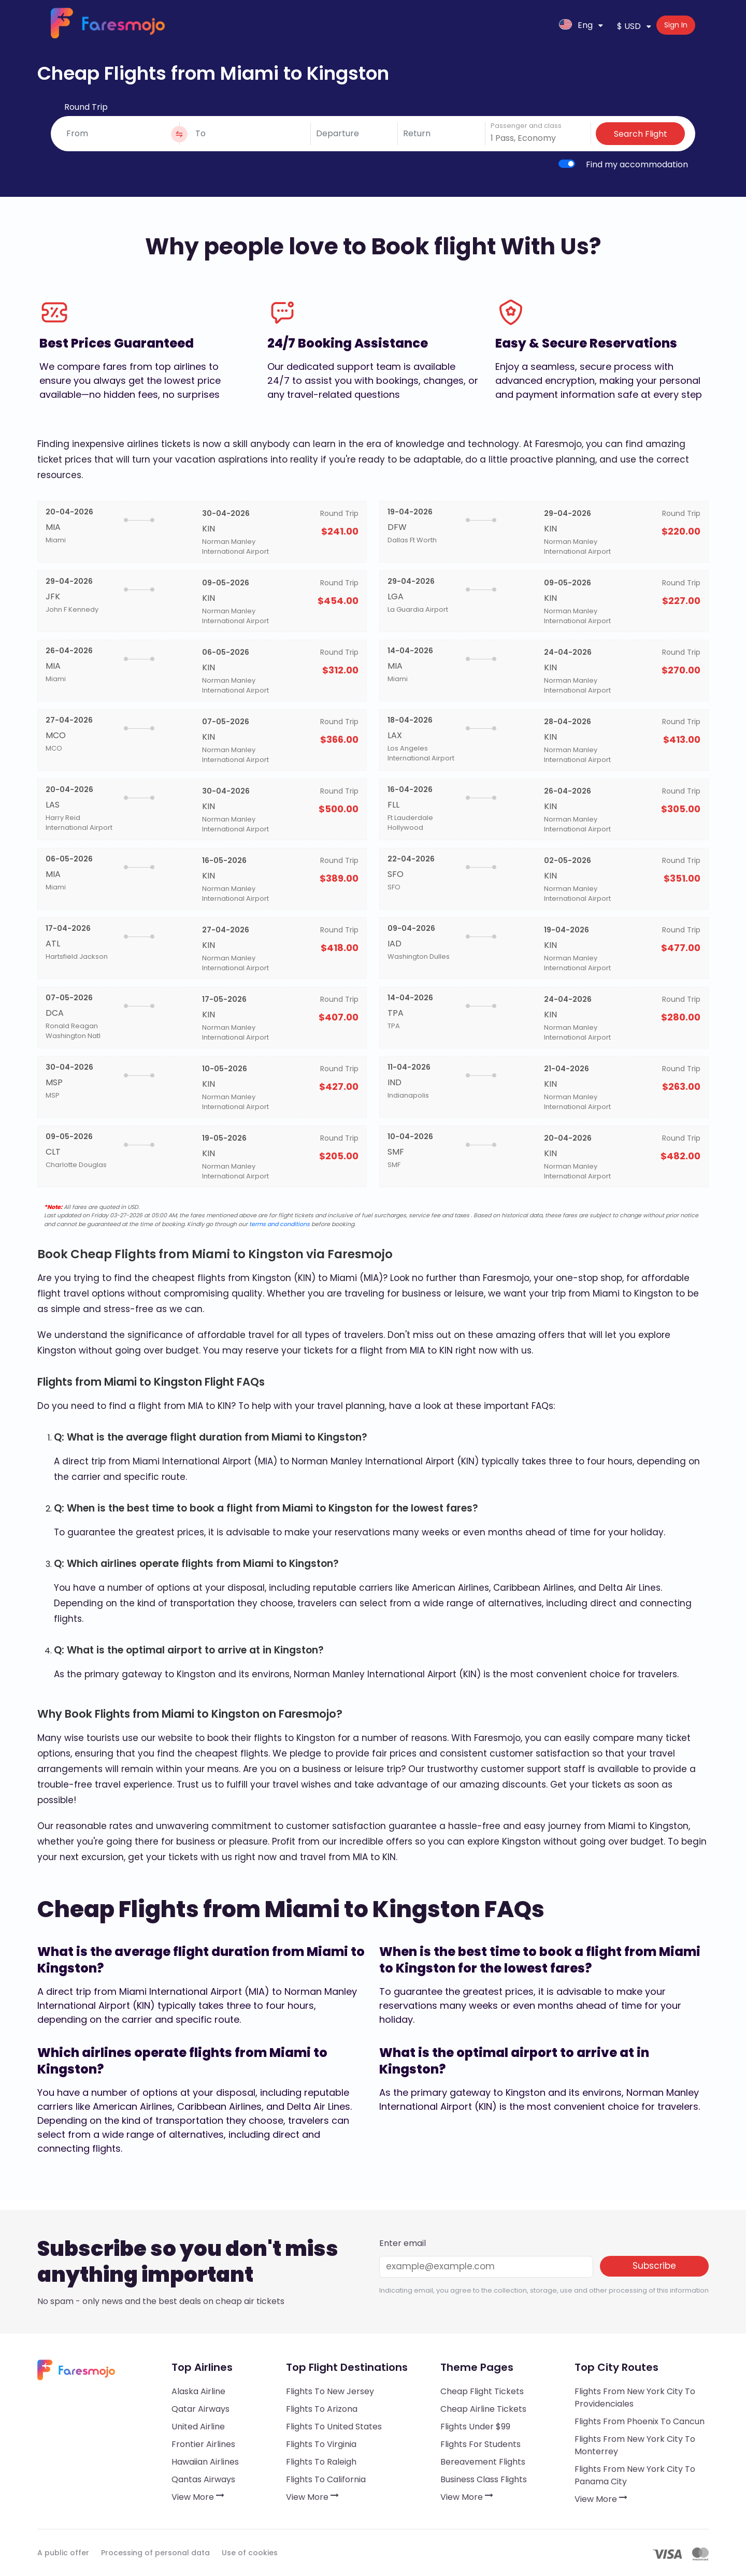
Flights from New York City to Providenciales (635, 2397)
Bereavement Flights (482, 2462)
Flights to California (326, 2479)
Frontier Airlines (203, 2444)
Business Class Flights (483, 2479)
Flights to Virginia (321, 2444)
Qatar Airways (200, 2409)
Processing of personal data (155, 2553)
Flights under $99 (475, 2427)
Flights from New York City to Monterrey (635, 2445)
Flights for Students (480, 2444)
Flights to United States (334, 2427)
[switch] (566, 164)
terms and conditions (279, 1224)
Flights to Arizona (321, 2409)
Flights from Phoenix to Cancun (640, 2421)
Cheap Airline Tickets (483, 2409)
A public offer (63, 2553)
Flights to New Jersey (330, 2391)
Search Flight (640, 134)
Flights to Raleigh (321, 2462)
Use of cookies (250, 2553)
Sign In (675, 25)
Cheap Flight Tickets (482, 2391)
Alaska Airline (198, 2391)
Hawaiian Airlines (205, 2462)
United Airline (198, 2427)
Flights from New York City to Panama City (635, 2475)
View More (197, 2497)
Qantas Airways (203, 2479)
